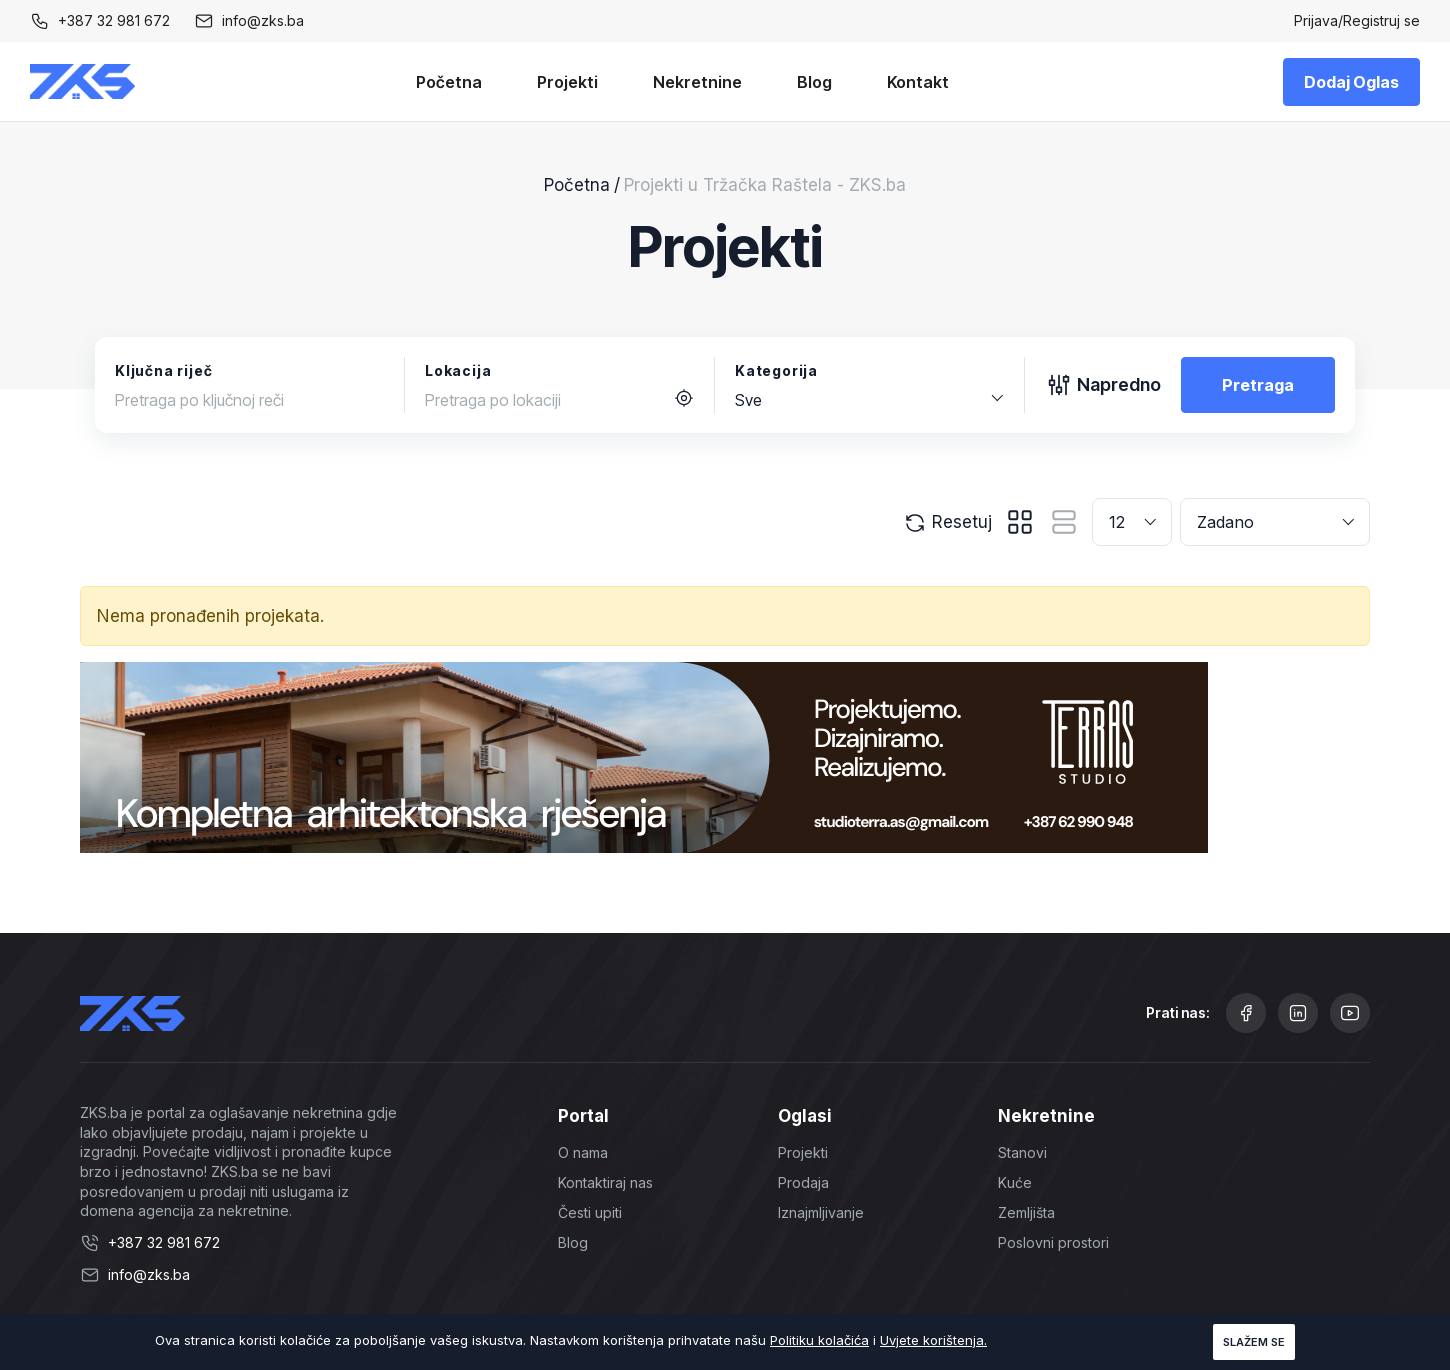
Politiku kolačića (819, 1340)
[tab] (1020, 522)
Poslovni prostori (1053, 1242)
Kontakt (918, 82)
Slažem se (1254, 1342)
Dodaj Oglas (1351, 82)
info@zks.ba (263, 20)
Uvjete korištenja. (933, 1340)
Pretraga (1258, 385)
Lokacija (458, 370)
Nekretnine (697, 82)
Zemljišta (1026, 1212)
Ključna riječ (163, 370)
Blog (814, 82)
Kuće (1015, 1182)
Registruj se (1381, 20)
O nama (583, 1152)
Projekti (567, 82)
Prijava (1316, 20)
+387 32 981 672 (114, 20)
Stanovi (1022, 1152)
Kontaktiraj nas (605, 1182)
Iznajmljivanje (821, 1212)
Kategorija (776, 370)
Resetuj (947, 523)
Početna (449, 82)
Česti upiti (590, 1212)
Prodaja (803, 1182)
